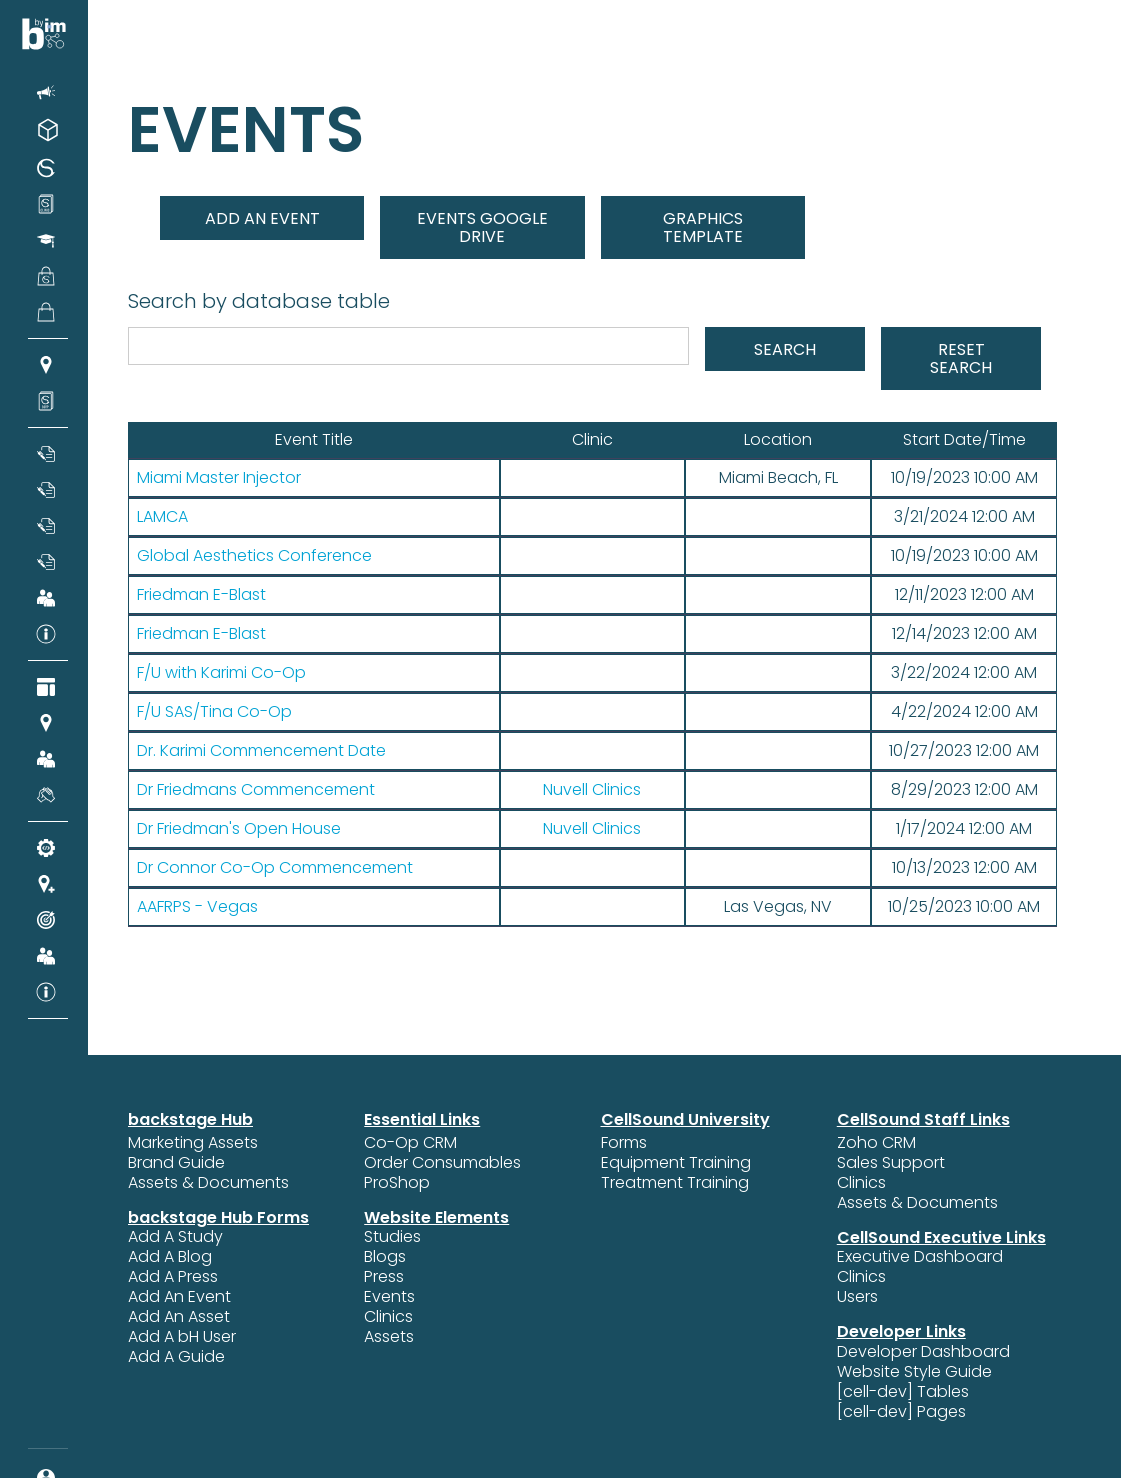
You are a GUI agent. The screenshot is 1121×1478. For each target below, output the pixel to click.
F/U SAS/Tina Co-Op (214, 712)
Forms (624, 1143)
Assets (389, 1337)
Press (384, 1277)
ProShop (397, 1183)
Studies (392, 1237)
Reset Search (961, 358)
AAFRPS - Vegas (197, 907)
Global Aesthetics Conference (254, 556)
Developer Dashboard (923, 1352)
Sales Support (891, 1163)
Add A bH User (182, 1337)
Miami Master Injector (219, 478)
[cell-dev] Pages (901, 1412)
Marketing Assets (193, 1143)
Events (389, 1297)
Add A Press (173, 1277)
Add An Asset (179, 1317)
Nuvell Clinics (592, 790)
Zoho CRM (876, 1143)
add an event (262, 218)
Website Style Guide (914, 1372)
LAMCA (162, 517)
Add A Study (175, 1237)
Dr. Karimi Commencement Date (261, 751)
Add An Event (179, 1297)
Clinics (388, 1317)
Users (857, 1297)
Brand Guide (176, 1163)
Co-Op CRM (410, 1143)
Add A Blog (170, 1257)
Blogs (385, 1257)
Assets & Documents (208, 1183)
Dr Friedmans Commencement (256, 790)
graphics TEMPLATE (703, 227)
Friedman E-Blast (201, 595)
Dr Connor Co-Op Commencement (275, 868)
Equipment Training (676, 1163)
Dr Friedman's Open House (239, 829)
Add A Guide (176, 1357)
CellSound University (685, 1119)
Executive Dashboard (920, 1257)
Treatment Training (675, 1183)
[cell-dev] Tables (903, 1392)
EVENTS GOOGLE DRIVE (482, 227)
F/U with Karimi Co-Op (221, 673)
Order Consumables (442, 1163)
